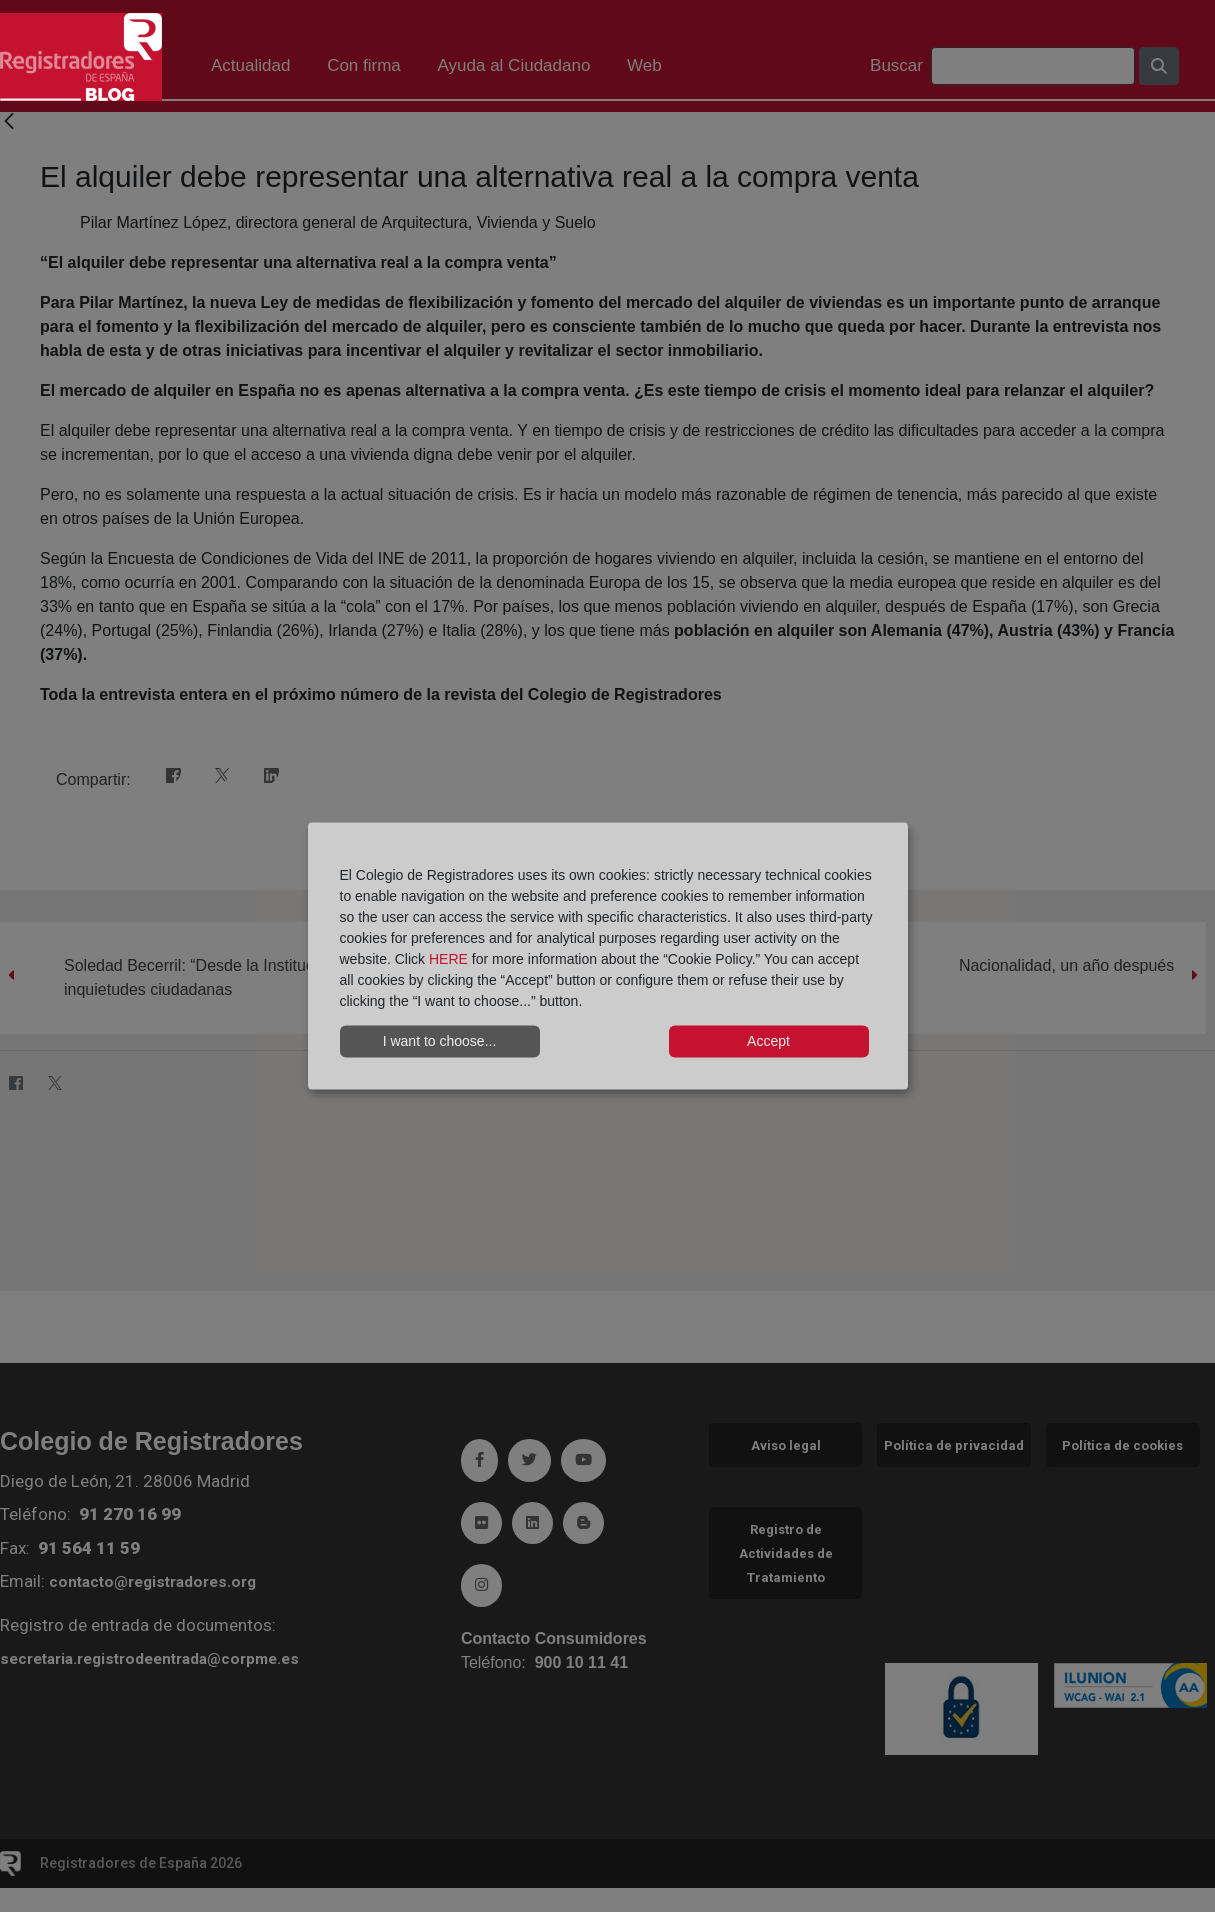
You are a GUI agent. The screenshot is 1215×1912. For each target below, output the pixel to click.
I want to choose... (440, 1041)
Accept (768, 1041)
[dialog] (608, 956)
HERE (448, 958)
